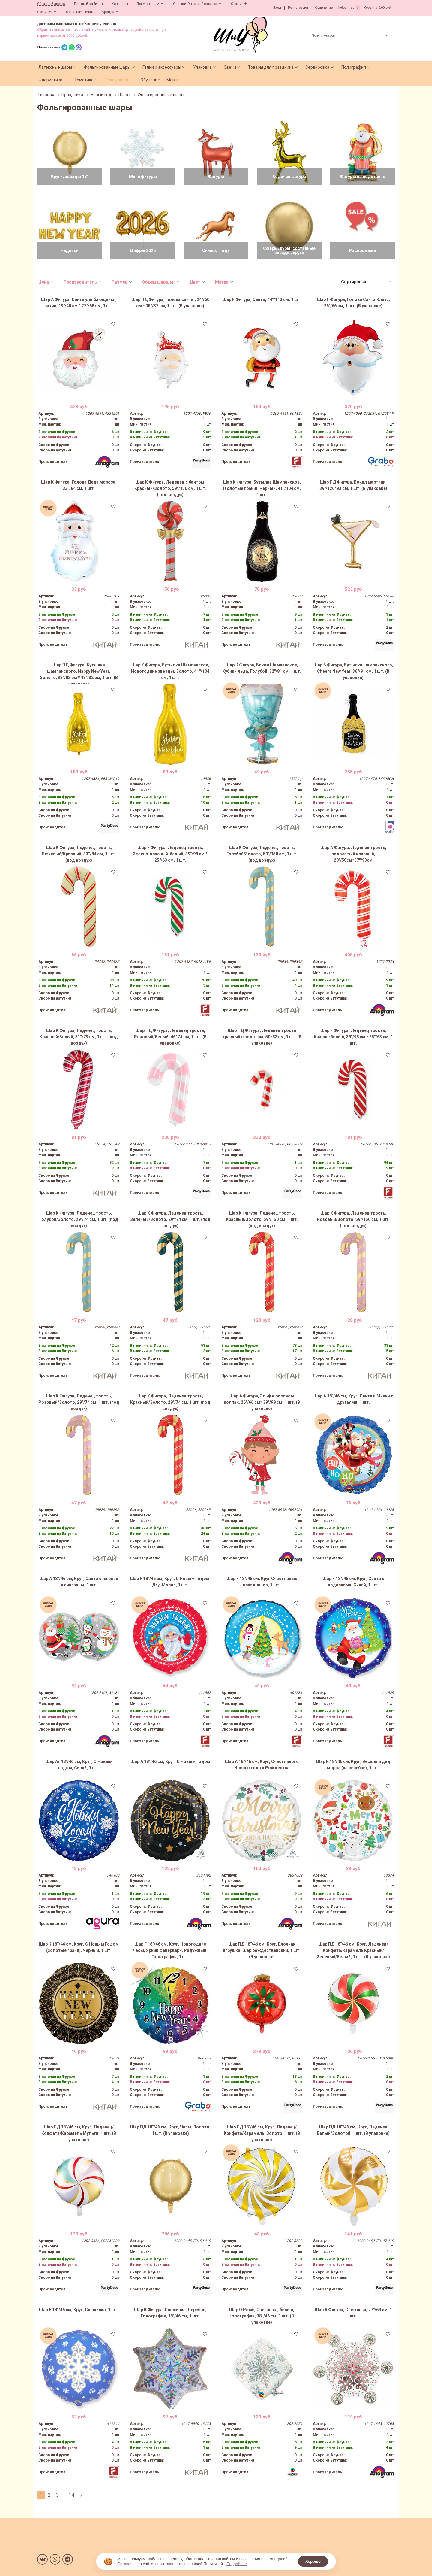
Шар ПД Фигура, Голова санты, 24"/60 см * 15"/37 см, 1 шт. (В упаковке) (170, 302)
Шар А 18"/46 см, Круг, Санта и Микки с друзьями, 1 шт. (353, 1399)
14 (72, 2495)
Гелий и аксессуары (161, 67)
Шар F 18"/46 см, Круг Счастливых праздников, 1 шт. (261, 1581)
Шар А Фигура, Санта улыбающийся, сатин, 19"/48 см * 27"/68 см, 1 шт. (79, 302)
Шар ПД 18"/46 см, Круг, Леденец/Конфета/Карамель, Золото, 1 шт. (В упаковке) (262, 2133)
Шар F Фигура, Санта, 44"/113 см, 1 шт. (262, 299)
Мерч (171, 79)
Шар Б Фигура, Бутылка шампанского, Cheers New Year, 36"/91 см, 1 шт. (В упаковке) (353, 671)
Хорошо (313, 2561)
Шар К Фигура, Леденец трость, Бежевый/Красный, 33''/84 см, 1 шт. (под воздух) (79, 854)
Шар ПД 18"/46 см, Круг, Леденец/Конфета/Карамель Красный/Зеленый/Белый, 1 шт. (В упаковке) (353, 1950)
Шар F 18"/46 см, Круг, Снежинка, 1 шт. (78, 2309)
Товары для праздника (271, 67)
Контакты (120, 4)
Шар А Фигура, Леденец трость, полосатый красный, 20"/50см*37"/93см (353, 854)
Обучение (150, 79)
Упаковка (202, 67)
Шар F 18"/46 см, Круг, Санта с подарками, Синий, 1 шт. (353, 1581)
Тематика (84, 79)
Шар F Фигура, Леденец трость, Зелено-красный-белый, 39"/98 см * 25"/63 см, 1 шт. (170, 854)
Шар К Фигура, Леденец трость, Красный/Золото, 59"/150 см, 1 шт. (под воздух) (262, 1219)
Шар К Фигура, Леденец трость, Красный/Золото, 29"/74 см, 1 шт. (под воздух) (170, 1402)
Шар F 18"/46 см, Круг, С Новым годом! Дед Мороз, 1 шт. (170, 1581)
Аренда (107, 12)
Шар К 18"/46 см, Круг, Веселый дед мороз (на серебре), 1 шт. (353, 1764)
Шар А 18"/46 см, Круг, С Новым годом (170, 1761)
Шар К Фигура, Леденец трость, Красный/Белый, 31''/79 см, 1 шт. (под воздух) (79, 1036)
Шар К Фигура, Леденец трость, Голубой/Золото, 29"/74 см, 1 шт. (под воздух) (78, 1219)
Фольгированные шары (107, 67)
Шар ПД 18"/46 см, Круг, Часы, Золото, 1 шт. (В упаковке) (170, 2130)
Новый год (101, 94)
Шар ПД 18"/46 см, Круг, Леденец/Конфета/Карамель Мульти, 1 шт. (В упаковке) (78, 2133)
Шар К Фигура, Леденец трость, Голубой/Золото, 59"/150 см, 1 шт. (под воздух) (261, 854)
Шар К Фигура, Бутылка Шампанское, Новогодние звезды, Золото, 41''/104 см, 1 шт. (170, 671)
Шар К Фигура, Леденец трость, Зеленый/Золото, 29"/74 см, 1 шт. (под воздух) (170, 1219)
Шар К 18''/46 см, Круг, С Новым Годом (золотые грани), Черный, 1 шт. (79, 1947)
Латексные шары (55, 67)
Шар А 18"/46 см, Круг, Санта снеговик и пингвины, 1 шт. (78, 1581)
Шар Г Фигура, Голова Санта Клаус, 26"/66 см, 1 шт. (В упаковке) (353, 302)
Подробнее (236, 2564)
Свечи (230, 67)
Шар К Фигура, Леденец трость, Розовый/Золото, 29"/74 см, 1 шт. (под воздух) (78, 1402)
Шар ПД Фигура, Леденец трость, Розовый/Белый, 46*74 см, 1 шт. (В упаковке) (170, 1036)
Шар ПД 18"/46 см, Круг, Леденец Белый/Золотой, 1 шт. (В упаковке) (353, 2130)
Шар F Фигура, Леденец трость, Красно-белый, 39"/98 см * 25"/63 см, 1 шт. (353, 1036)
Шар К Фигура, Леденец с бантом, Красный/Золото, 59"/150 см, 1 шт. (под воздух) (170, 488)
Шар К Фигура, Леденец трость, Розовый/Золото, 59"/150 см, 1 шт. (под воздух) (353, 1219)
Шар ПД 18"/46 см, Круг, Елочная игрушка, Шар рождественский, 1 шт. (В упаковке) (262, 1950)
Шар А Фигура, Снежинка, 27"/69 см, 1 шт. (353, 2312)
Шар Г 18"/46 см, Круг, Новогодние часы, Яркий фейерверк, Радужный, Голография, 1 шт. (170, 1950)
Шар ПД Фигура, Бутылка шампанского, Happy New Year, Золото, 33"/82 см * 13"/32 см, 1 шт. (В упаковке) (79, 673)
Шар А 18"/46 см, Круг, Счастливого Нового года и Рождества (262, 1764)
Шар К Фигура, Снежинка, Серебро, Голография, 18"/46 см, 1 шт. (170, 2312)
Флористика (50, 79)
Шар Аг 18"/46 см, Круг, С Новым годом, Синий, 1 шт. (78, 1764)
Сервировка (317, 67)
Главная (46, 95)
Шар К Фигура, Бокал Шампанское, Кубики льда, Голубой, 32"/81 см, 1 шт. (261, 668)
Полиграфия (353, 67)
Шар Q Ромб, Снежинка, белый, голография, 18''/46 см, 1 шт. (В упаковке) (261, 2316)
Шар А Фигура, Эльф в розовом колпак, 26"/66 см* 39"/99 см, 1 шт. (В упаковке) (262, 1402)
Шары (124, 94)
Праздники (117, 79)
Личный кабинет (88, 4)
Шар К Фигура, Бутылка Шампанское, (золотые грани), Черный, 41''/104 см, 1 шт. (262, 488)
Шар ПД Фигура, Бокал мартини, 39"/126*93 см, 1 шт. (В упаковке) (353, 485)
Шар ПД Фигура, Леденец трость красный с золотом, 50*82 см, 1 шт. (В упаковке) (262, 1036)
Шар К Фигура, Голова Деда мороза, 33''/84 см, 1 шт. (79, 485)
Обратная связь (79, 12)
